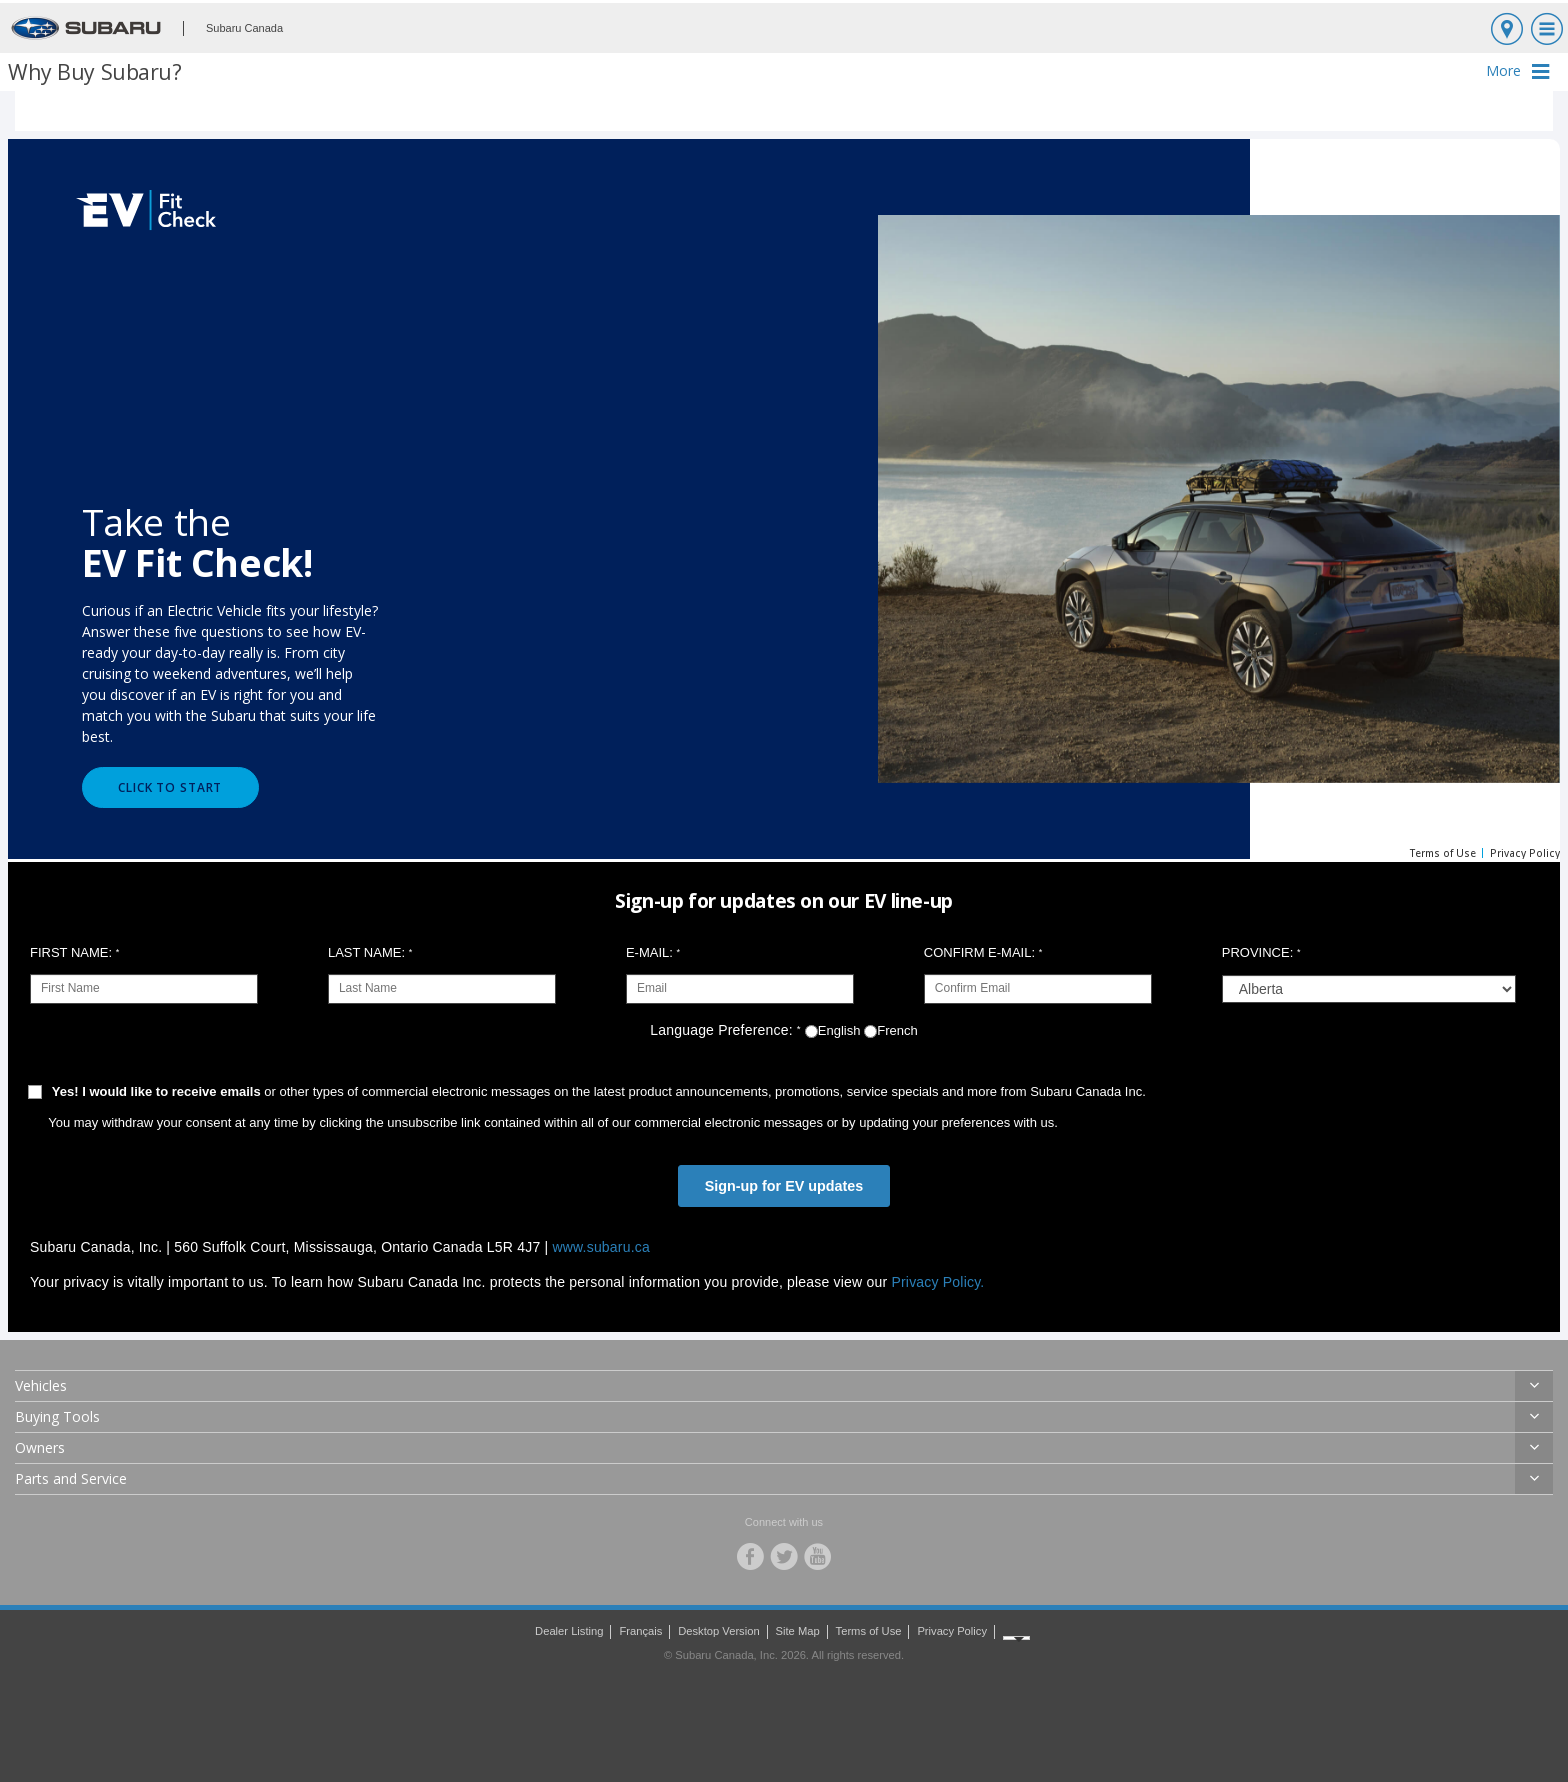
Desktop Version (718, 1631)
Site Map (798, 1631)
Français (640, 1631)
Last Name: (370, 952)
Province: (1261, 952)
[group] (1369, 989)
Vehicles (41, 1385)
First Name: (74, 952)
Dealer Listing (569, 1631)
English (833, 1030)
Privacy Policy (952, 1631)
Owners (40, 1447)
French (890, 1030)
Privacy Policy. (937, 1282)
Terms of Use (869, 1631)
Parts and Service (71, 1478)
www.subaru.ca (601, 1247)
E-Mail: (653, 952)
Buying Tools (57, 1416)
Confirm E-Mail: (983, 952)
